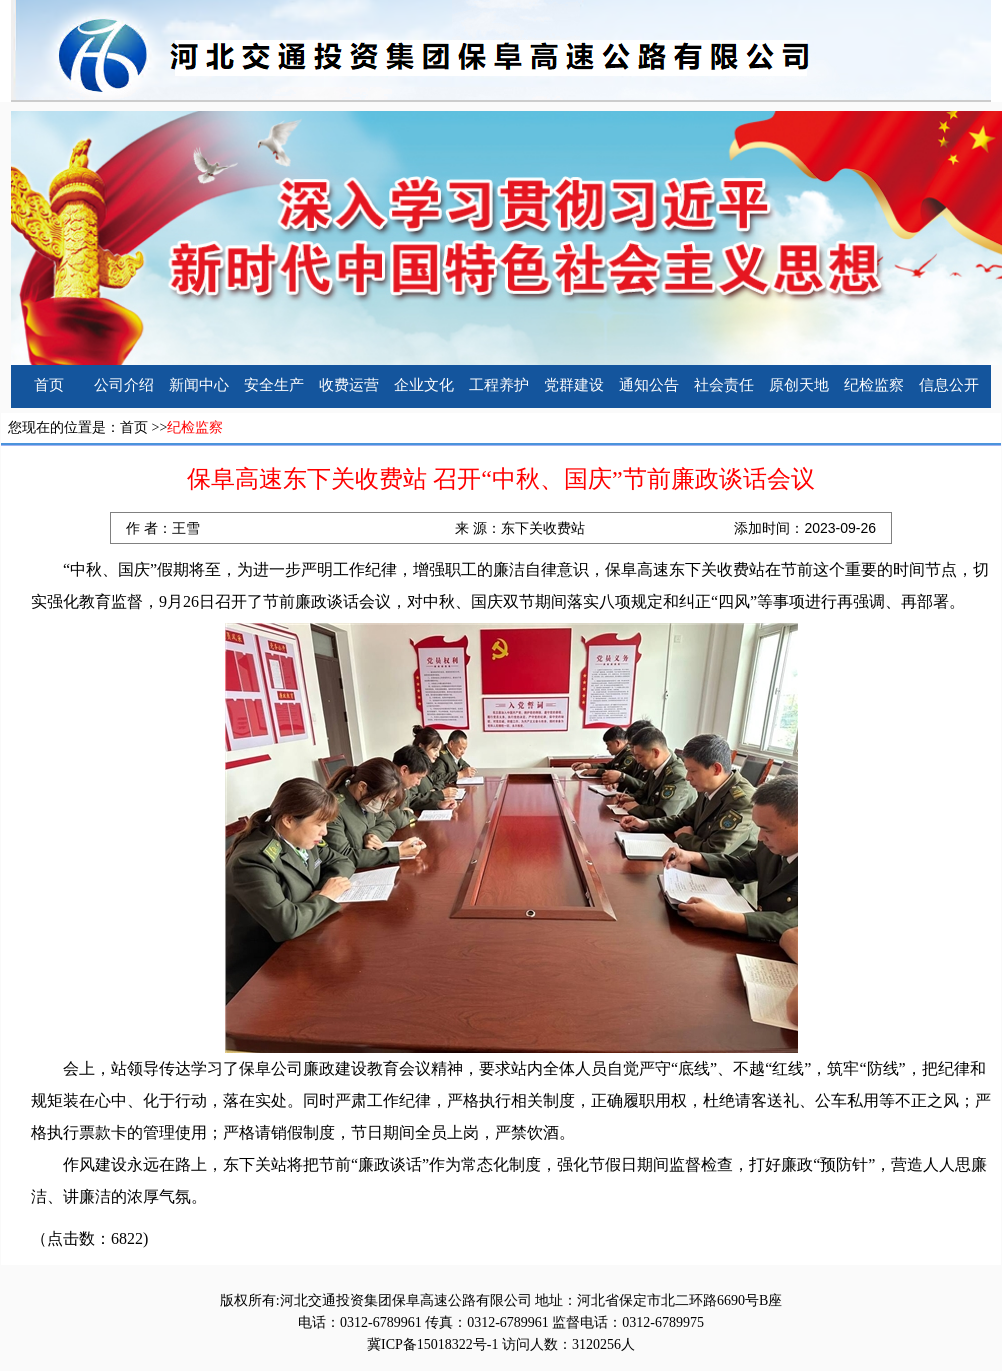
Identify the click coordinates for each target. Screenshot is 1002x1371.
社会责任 (724, 385)
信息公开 (949, 385)
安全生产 (274, 385)
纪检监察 (874, 385)
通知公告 (649, 385)
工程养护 (499, 385)
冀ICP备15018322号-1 (432, 1344)
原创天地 (799, 385)
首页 (49, 385)
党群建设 (574, 385)
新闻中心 (199, 385)
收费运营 (349, 385)
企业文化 (424, 385)
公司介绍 (124, 385)
